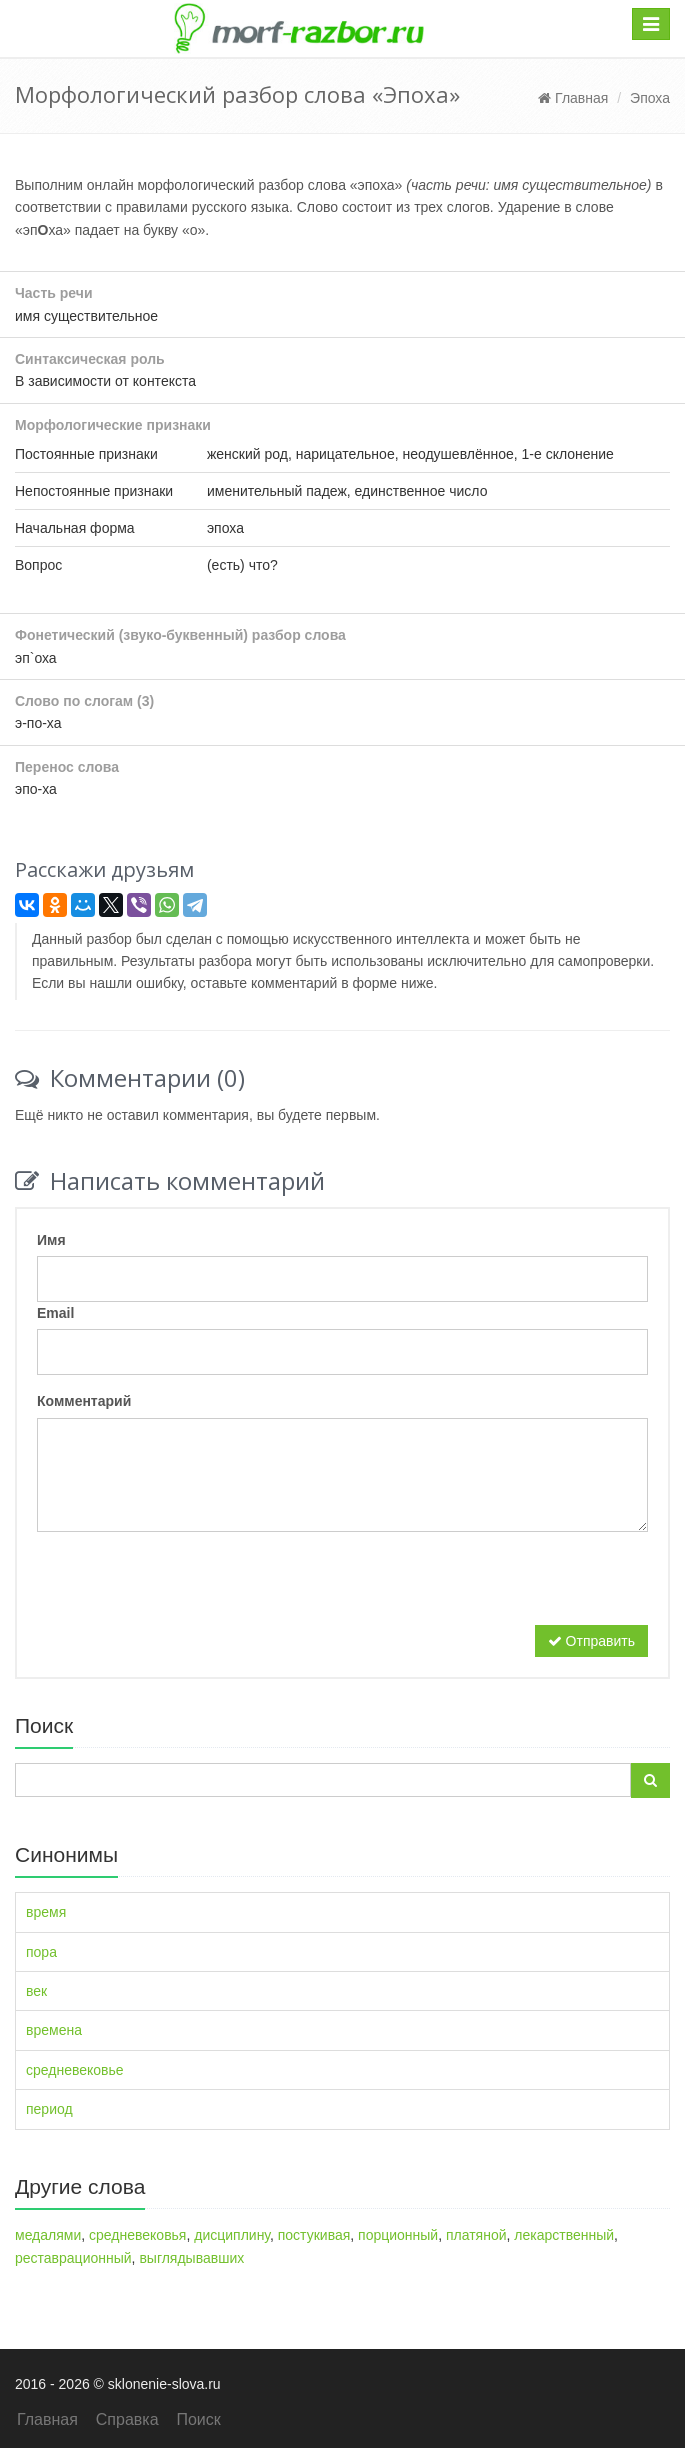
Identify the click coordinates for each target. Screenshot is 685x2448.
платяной (476, 2235)
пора (41, 1952)
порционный (398, 2235)
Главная (573, 98)
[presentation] (189, 1586)
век (36, 1991)
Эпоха (650, 98)
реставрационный (73, 2258)
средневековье (75, 2070)
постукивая (314, 2235)
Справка (127, 2419)
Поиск (198, 2419)
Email (55, 1313)
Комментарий (84, 1401)
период (49, 2109)
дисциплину (232, 2235)
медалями (48, 2235)
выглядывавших (191, 2258)
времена (54, 2030)
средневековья (137, 2235)
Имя (51, 1240)
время (46, 1912)
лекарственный (564, 2235)
